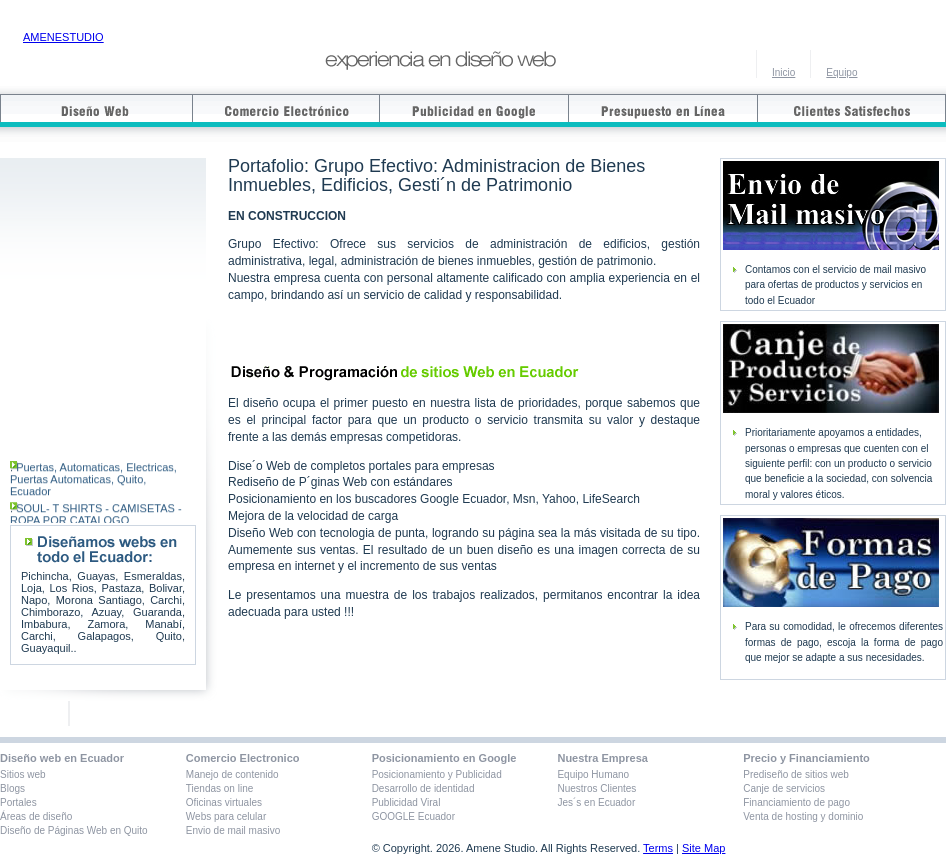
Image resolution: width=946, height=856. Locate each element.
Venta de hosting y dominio (803, 816)
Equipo (841, 72)
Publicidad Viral (406, 802)
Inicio (783, 72)
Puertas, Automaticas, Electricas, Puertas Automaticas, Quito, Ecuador (93, 488)
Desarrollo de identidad (423, 788)
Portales (18, 802)
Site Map (703, 848)
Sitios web (23, 774)
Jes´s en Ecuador (596, 802)
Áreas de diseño (36, 816)
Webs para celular (226, 816)
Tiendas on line (219, 788)
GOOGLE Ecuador (413, 816)
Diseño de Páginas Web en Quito (74, 830)
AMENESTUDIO (63, 37)
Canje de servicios (784, 788)
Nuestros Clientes (596, 788)
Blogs (12, 788)
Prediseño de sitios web (796, 774)
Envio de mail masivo (233, 830)
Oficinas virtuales (224, 802)
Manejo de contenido (232, 774)
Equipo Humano (593, 774)
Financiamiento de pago (796, 802)
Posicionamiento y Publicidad (437, 774)
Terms (658, 848)
